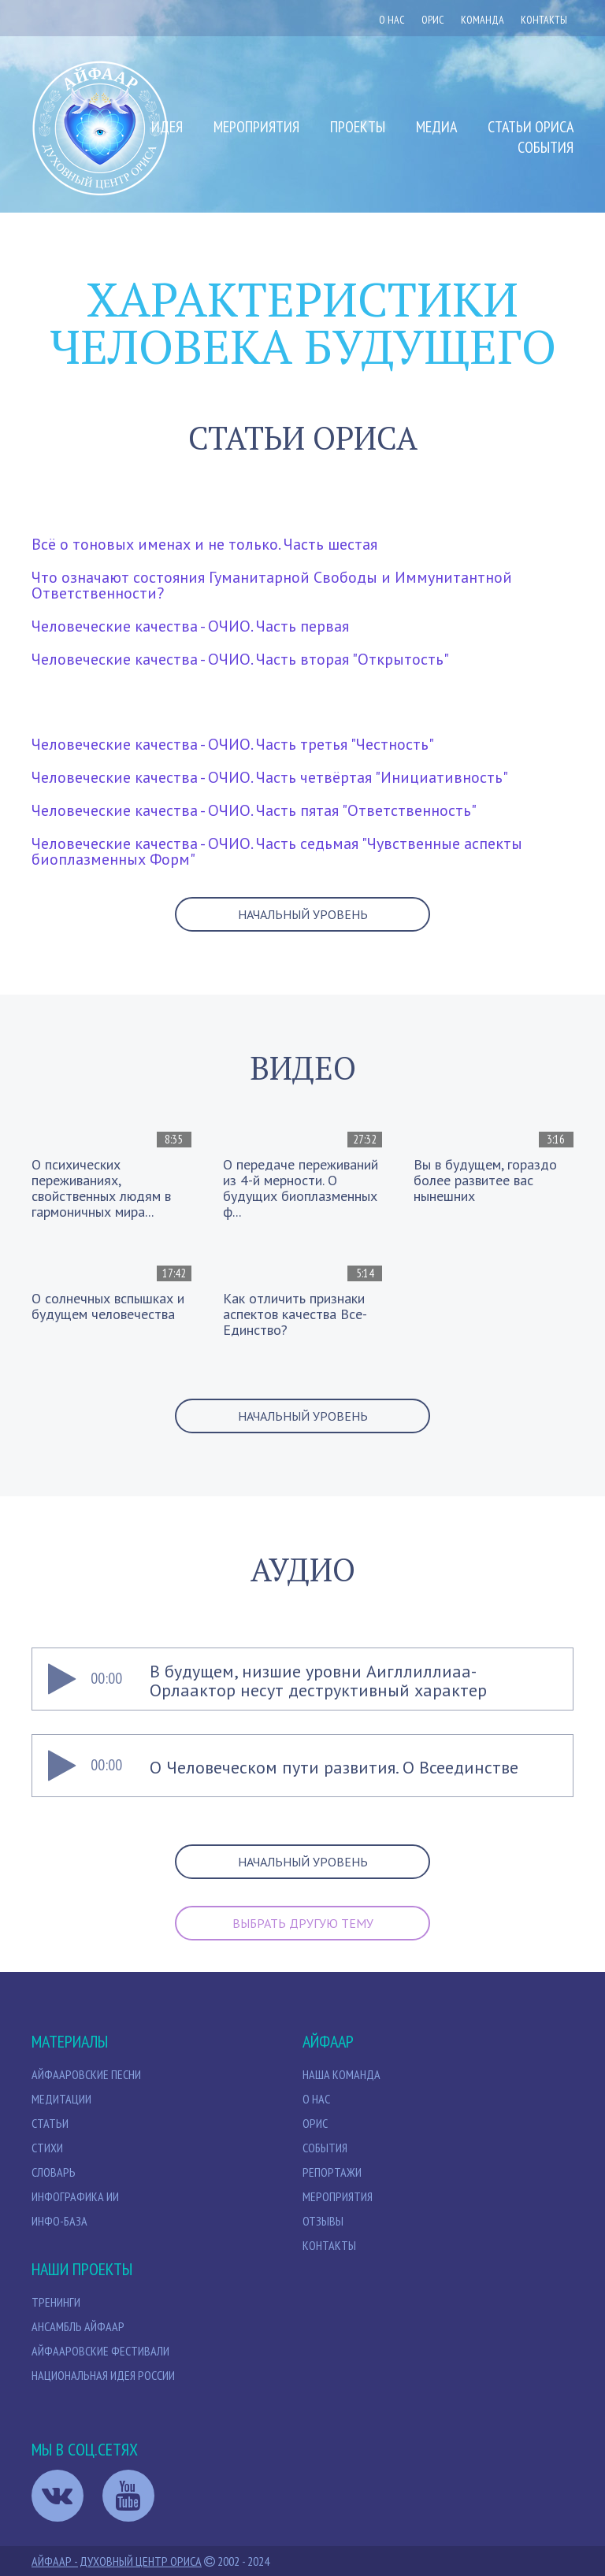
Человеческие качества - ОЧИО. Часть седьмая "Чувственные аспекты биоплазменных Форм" (277, 851)
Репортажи (332, 2172)
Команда (482, 20)
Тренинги (56, 2302)
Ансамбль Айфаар (78, 2326)
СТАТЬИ (50, 2123)
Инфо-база (59, 2221)
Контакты (544, 20)
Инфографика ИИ (75, 2196)
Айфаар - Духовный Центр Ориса (117, 2561)
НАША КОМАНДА (341, 2074)
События (545, 147)
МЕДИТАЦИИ (61, 2099)
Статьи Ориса (530, 127)
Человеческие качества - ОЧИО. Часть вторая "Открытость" (240, 659)
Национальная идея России (103, 2375)
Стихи (47, 2147)
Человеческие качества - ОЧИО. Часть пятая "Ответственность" (254, 810)
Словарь (54, 2172)
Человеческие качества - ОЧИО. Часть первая (190, 626)
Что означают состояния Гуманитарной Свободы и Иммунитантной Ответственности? (272, 585)
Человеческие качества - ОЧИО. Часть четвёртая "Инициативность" (270, 777)
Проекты (357, 127)
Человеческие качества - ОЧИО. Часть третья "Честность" (233, 744)
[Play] (60, 1679)
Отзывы (322, 2221)
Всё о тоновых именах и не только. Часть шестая (204, 544)
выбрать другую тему (302, 1923)
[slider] (361, 1679)
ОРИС (432, 20)
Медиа (436, 127)
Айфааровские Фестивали (100, 2351)
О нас (392, 20)
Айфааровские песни (86, 2074)
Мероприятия (256, 127)
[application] (302, 1679)
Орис (315, 2123)
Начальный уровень (303, 914)
